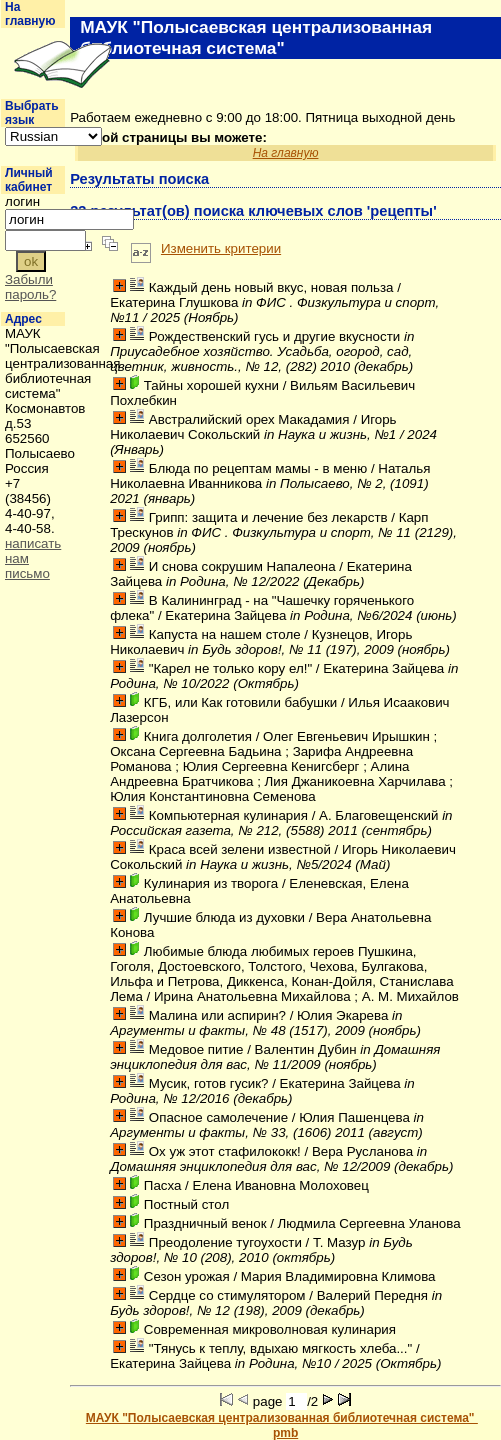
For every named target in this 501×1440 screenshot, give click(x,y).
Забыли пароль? (30, 287)
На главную (30, 14)
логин (22, 201)
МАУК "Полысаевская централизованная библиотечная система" (282, 1418)
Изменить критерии (221, 248)
